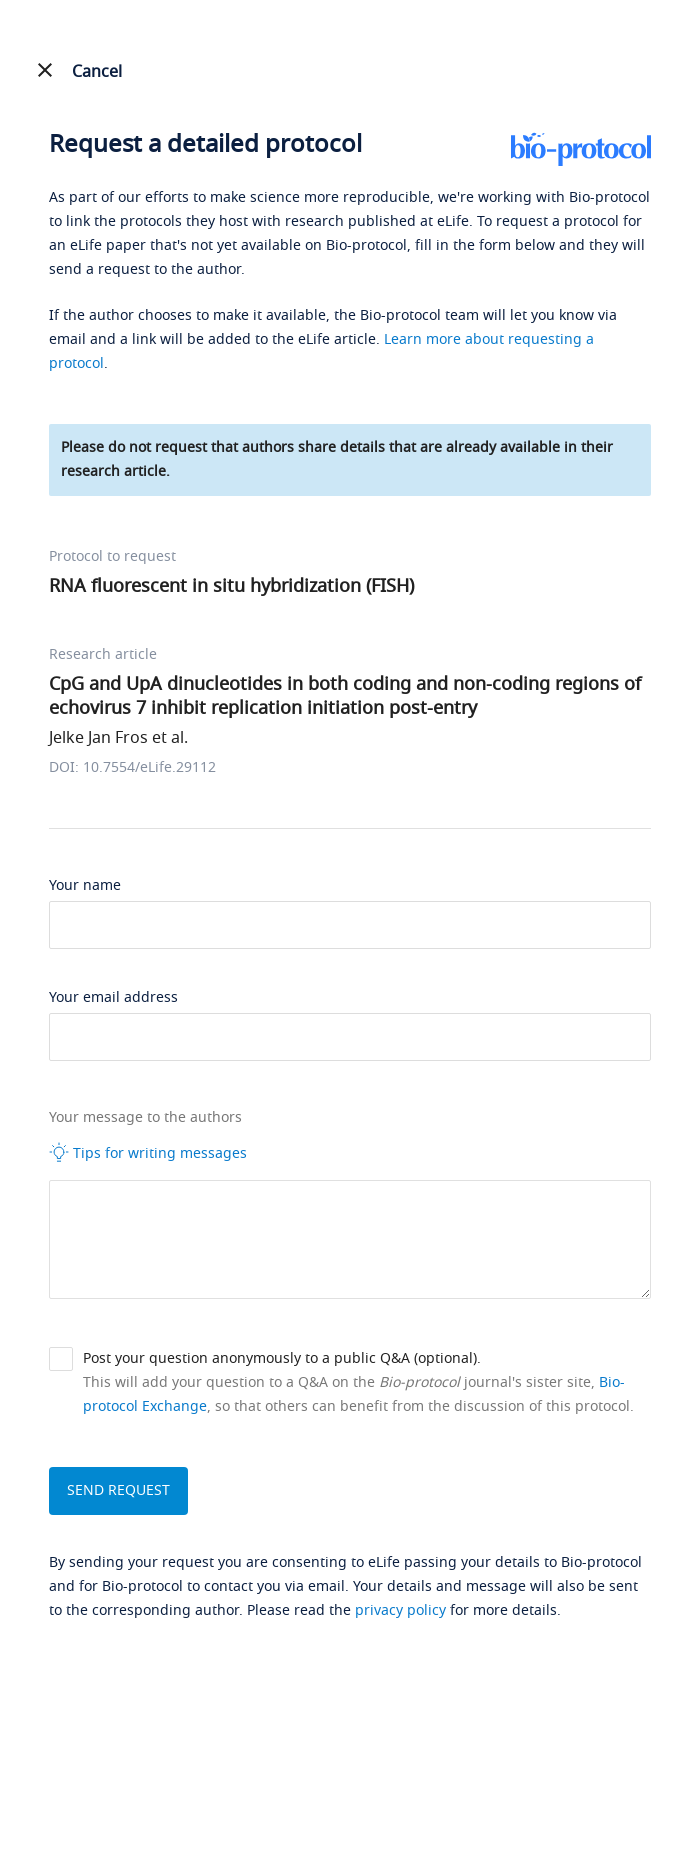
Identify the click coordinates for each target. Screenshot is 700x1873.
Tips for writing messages (148, 1153)
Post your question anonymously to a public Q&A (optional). (282, 1358)
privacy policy (400, 1610)
